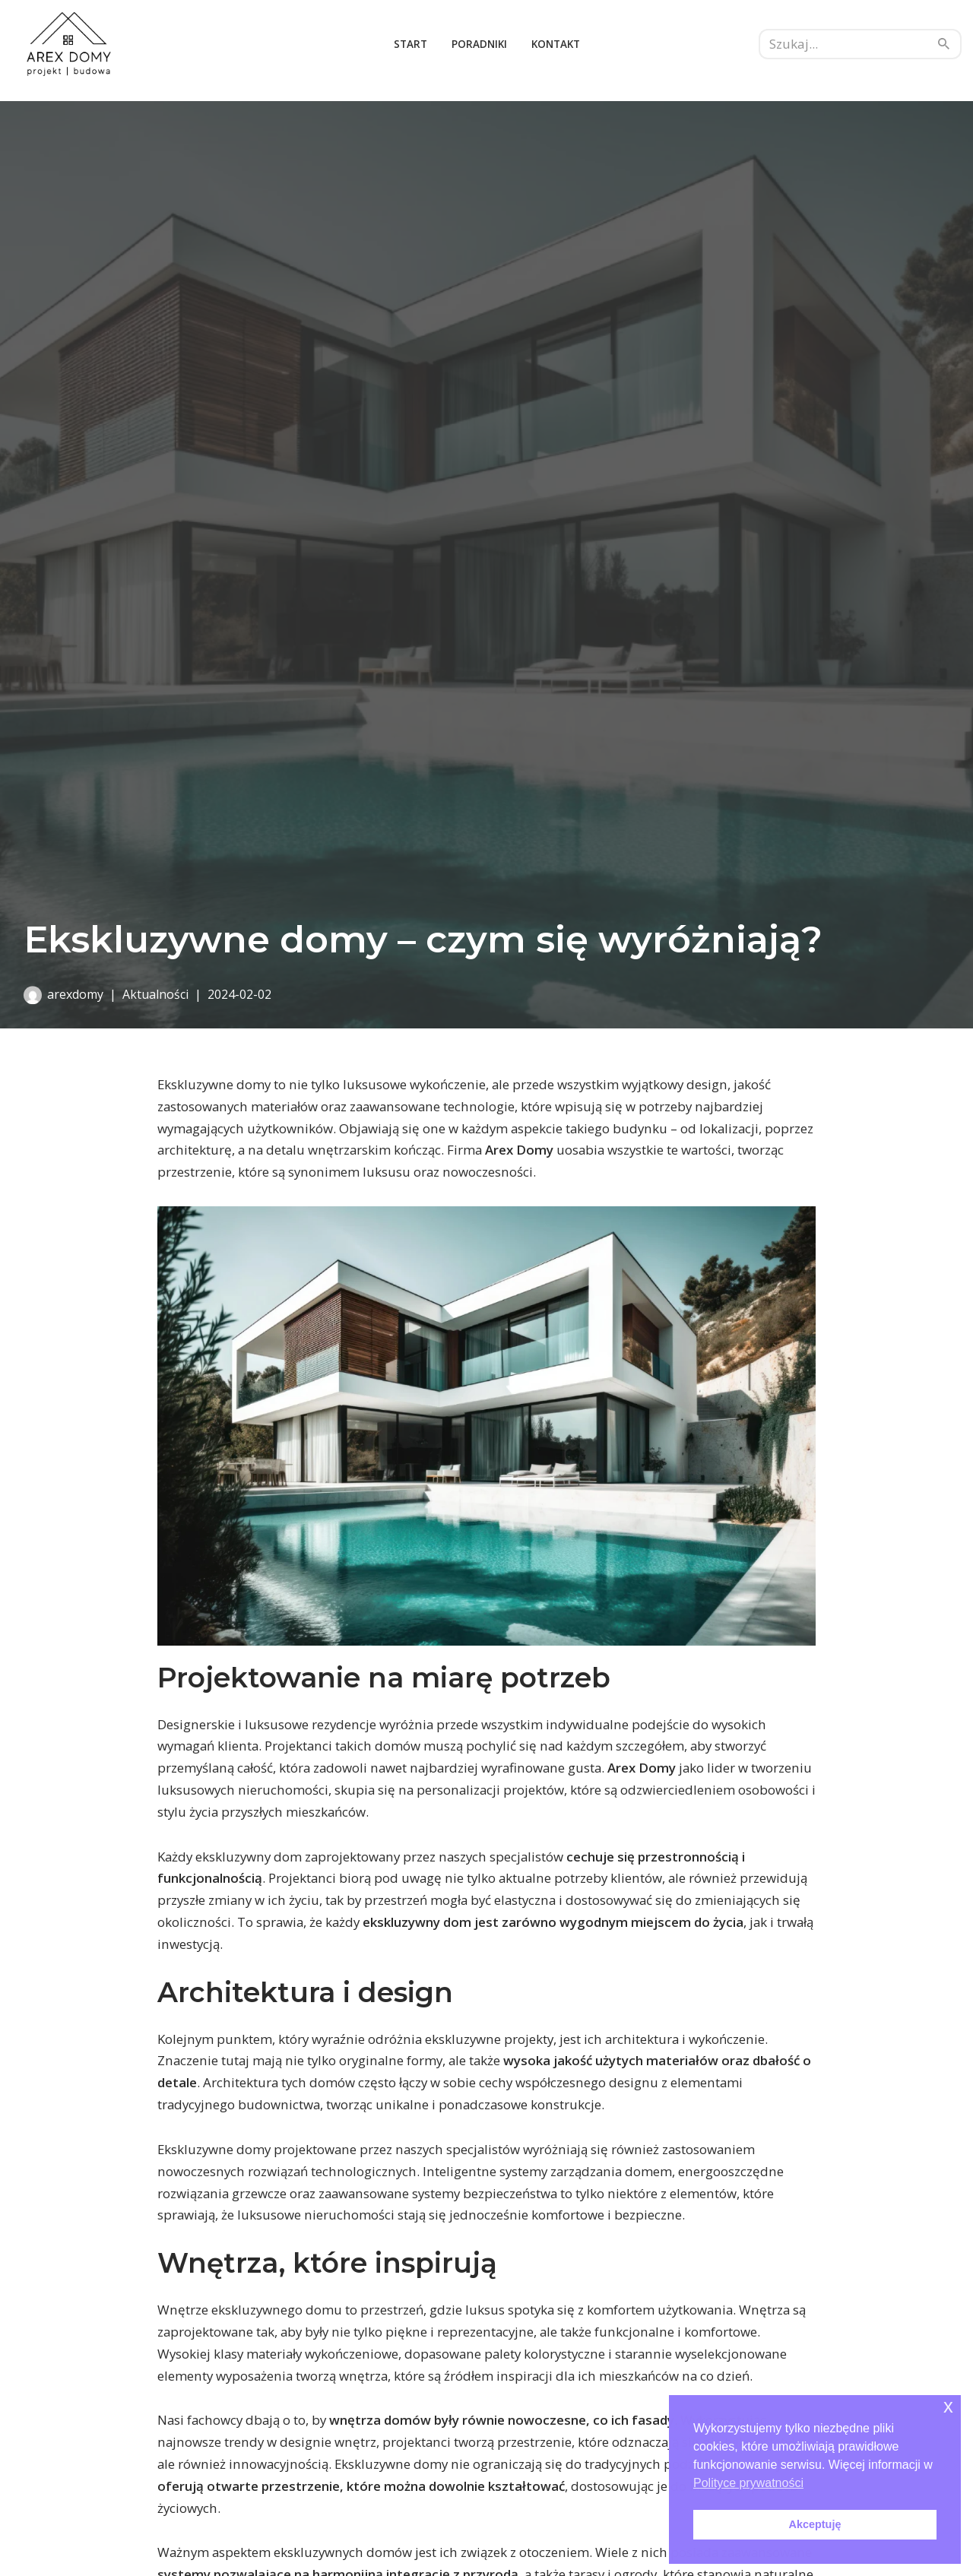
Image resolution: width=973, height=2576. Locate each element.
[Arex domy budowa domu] (68, 44)
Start (410, 44)
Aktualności (155, 994)
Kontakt (555, 44)
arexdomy (75, 994)
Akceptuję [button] (815, 2524)
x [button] (948, 2406)
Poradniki (479, 44)
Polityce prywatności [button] (748, 2482)
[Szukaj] (843, 44)
